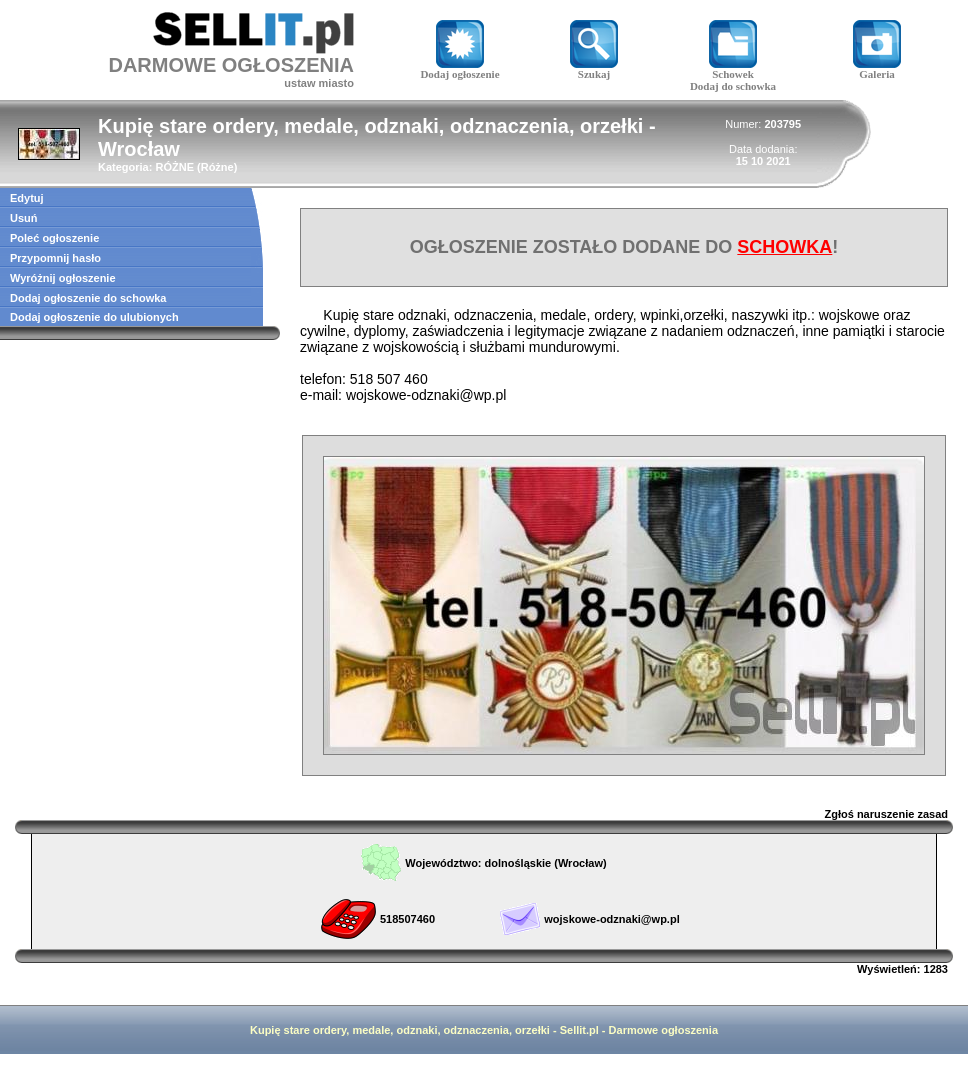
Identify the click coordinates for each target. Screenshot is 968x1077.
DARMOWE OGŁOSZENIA (231, 65)
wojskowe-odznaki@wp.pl (611, 919)
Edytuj (27, 198)
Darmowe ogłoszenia (663, 1030)
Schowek (733, 69)
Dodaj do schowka (733, 86)
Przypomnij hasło (55, 258)
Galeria (877, 69)
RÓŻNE (174, 167)
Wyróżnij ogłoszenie (63, 278)
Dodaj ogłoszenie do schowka (88, 298)
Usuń (24, 218)
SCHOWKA (784, 247)
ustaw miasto (319, 83)
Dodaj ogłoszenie (459, 69)
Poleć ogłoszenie (54, 238)
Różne (217, 167)
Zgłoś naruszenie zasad (886, 814)
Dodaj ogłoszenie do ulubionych (94, 317)
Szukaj (594, 69)
